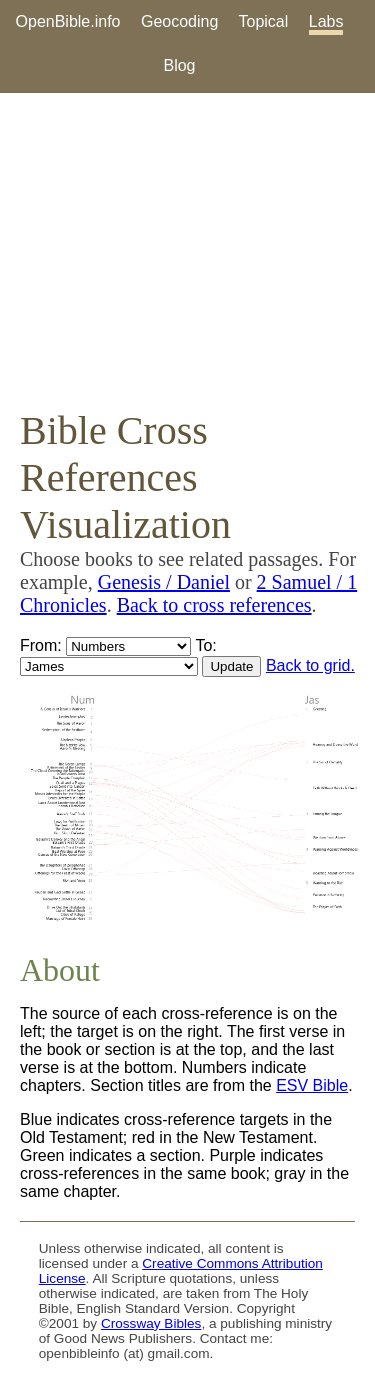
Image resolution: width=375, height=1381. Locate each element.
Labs (326, 21)
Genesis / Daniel (164, 582)
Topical (264, 21)
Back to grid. (310, 665)
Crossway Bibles (151, 1323)
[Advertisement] (187, 250)
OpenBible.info (68, 21)
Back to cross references (214, 605)
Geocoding (179, 21)
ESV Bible (312, 1085)
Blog (179, 65)
